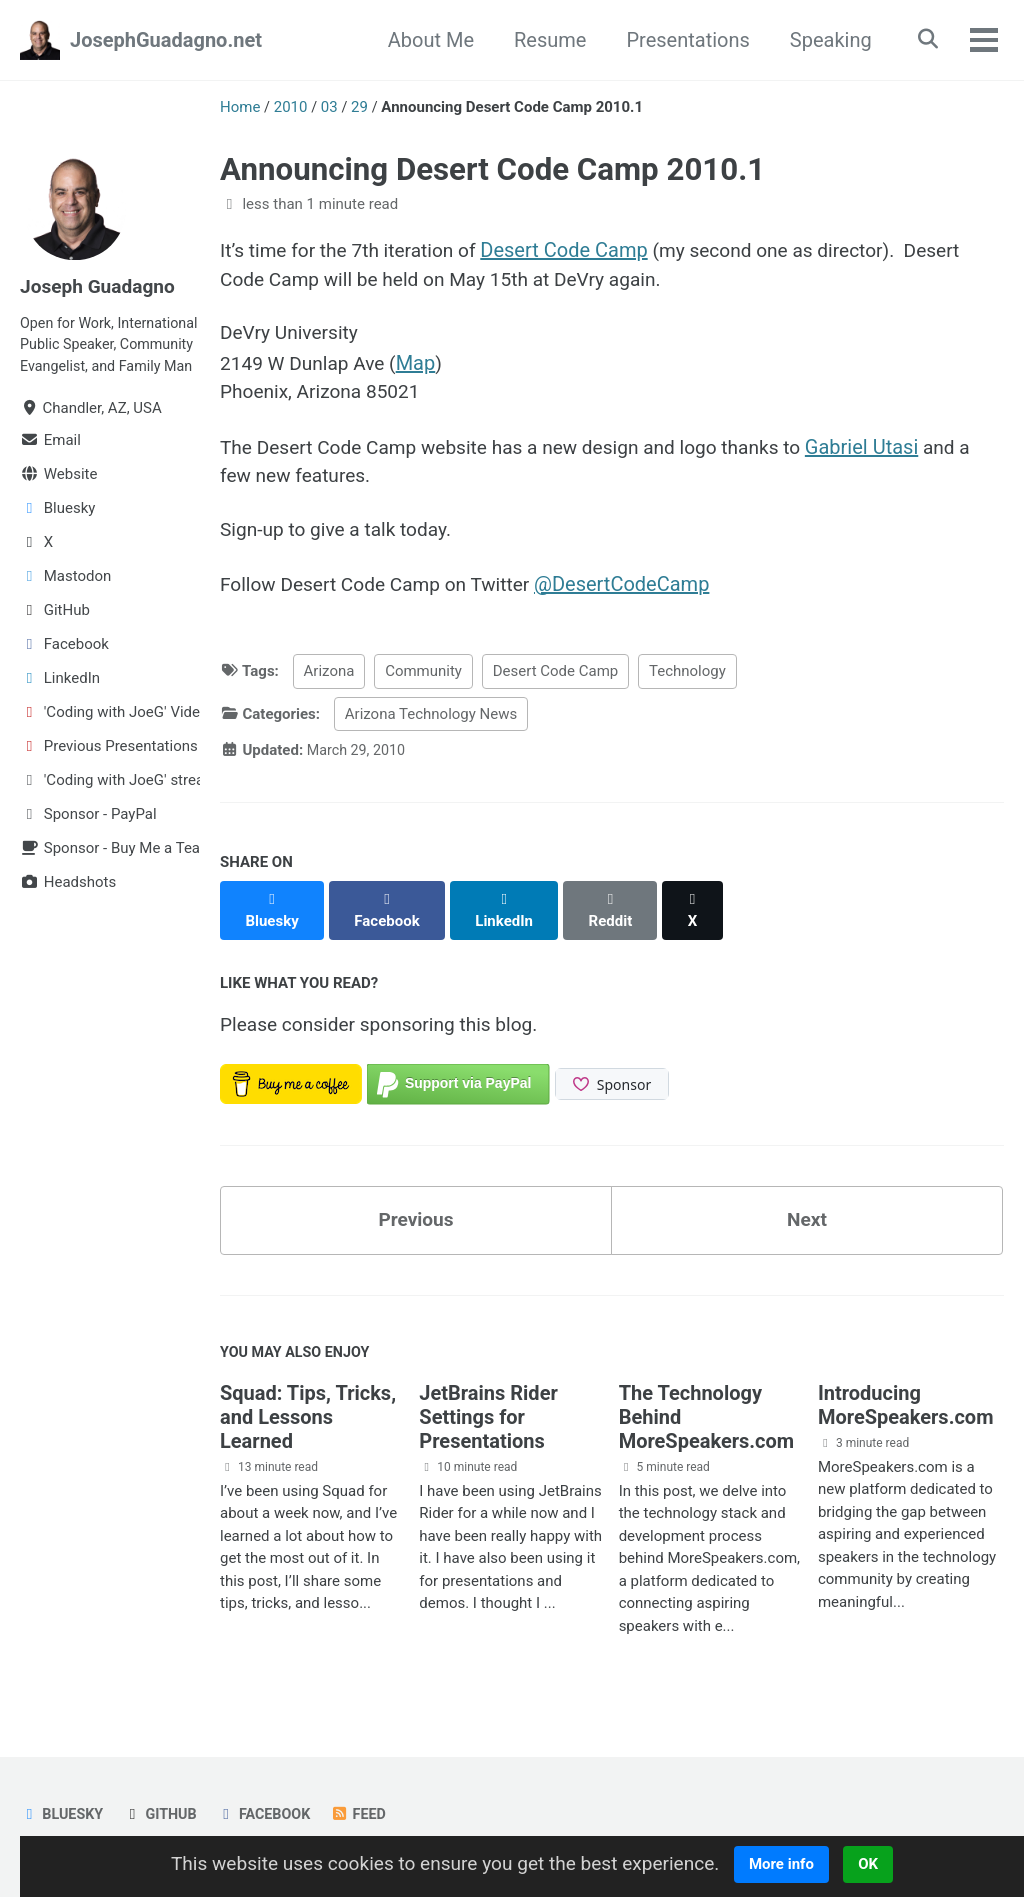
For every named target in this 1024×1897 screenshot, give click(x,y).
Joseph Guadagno (101, 286)
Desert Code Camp (576, 250)
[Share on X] (701, 910)
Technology (687, 682)
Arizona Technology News (431, 724)
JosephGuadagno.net (166, 40)
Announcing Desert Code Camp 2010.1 (492, 169)
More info (794, 1864)
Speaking (824, 40)
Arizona (329, 682)
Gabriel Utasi (890, 452)
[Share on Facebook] (390, 910)
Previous (416, 1214)
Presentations (681, 40)
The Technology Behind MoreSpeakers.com (707, 1415)
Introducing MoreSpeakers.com (906, 1403)
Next (807, 1214)
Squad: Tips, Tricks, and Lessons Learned (308, 1415)
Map (424, 366)
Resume (543, 40)
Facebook (270, 1812)
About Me (424, 40)
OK (882, 1864)
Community (423, 682)
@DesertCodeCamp (636, 594)
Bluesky (63, 1812)
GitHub (164, 1812)
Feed (368, 1812)
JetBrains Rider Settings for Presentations (488, 1415)
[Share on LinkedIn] (509, 910)
